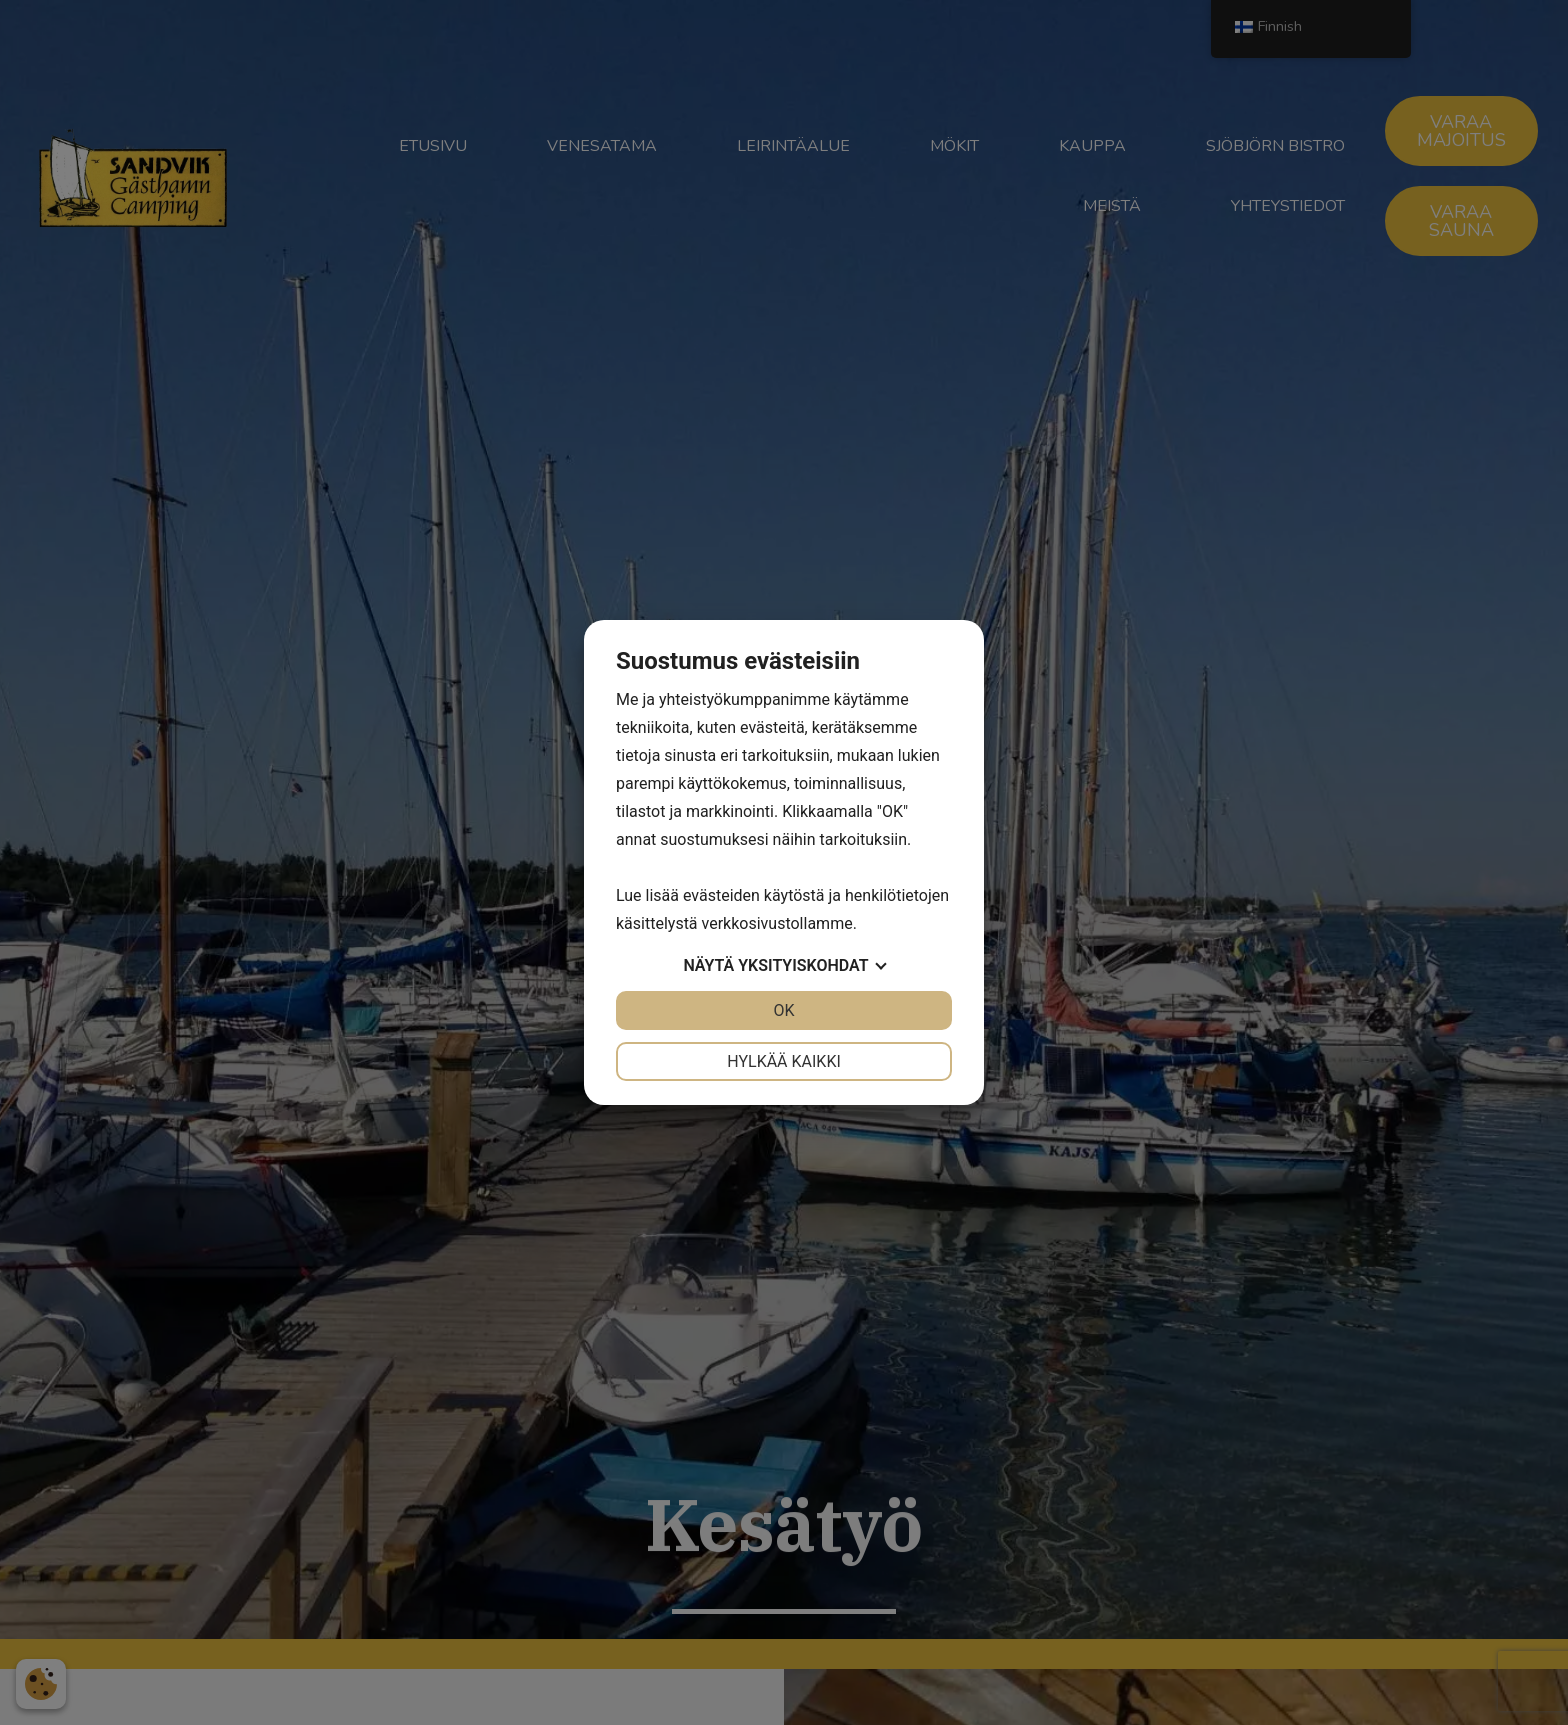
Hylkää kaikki (784, 1061)
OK (783, 1010)
